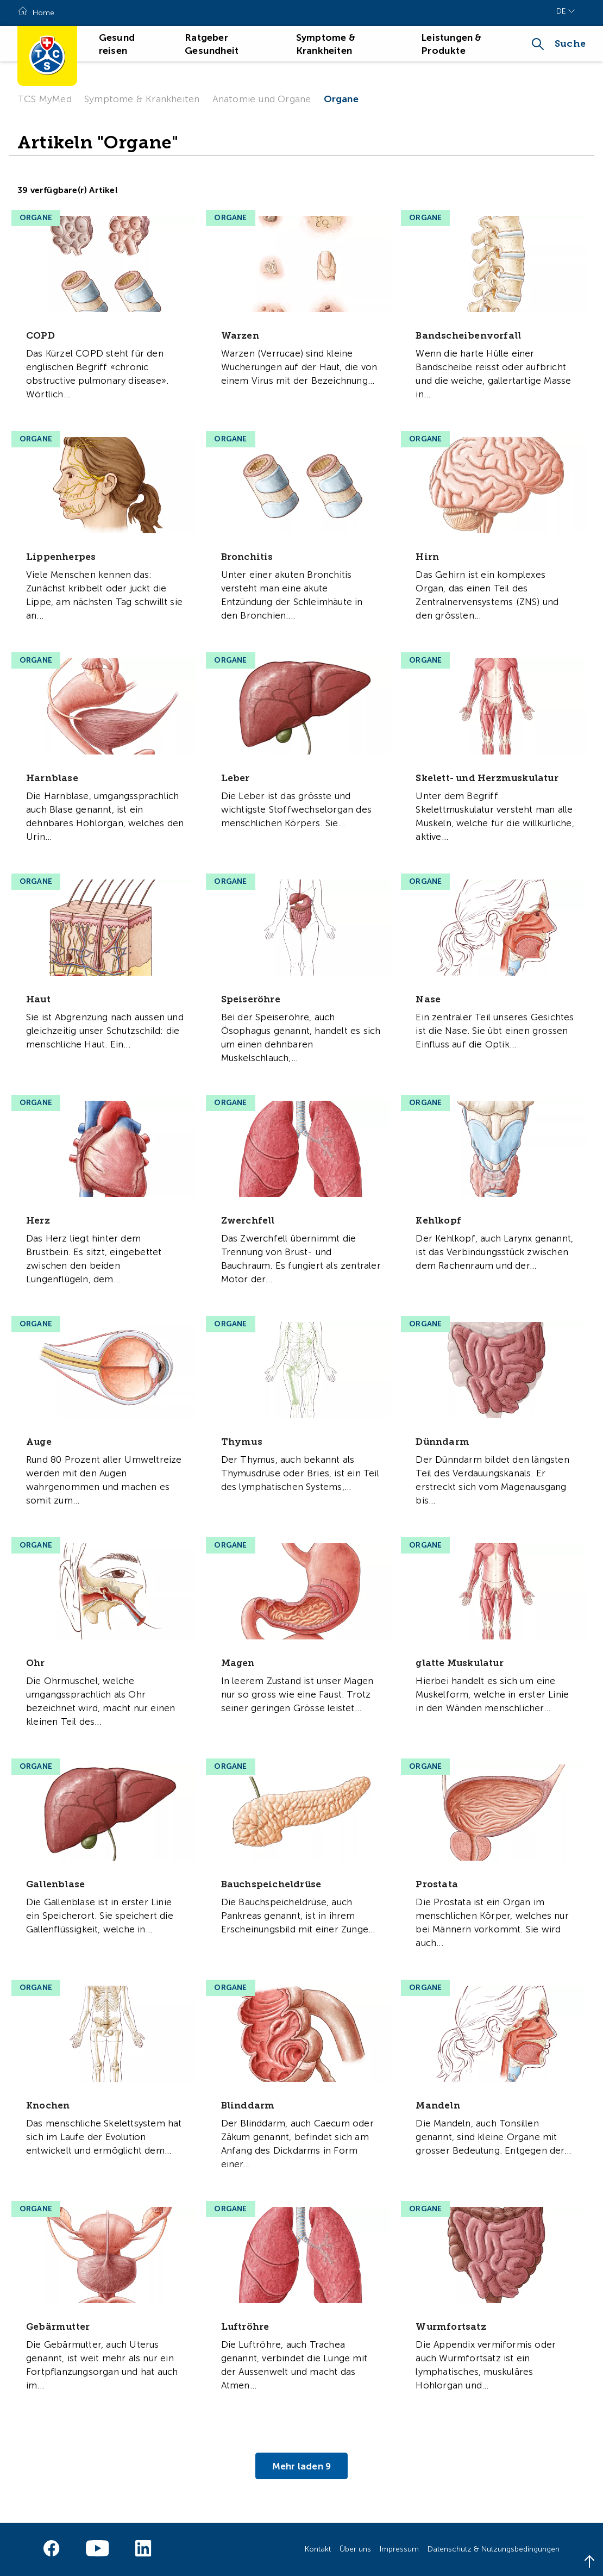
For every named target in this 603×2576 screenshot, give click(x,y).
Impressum (399, 2549)
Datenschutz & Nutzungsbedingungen (494, 2549)
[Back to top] (589, 2562)
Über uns (355, 2549)
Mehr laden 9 (301, 2466)
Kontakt (318, 2549)
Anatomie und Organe (261, 99)
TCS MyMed (44, 99)
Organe (341, 99)
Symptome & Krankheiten (141, 99)
